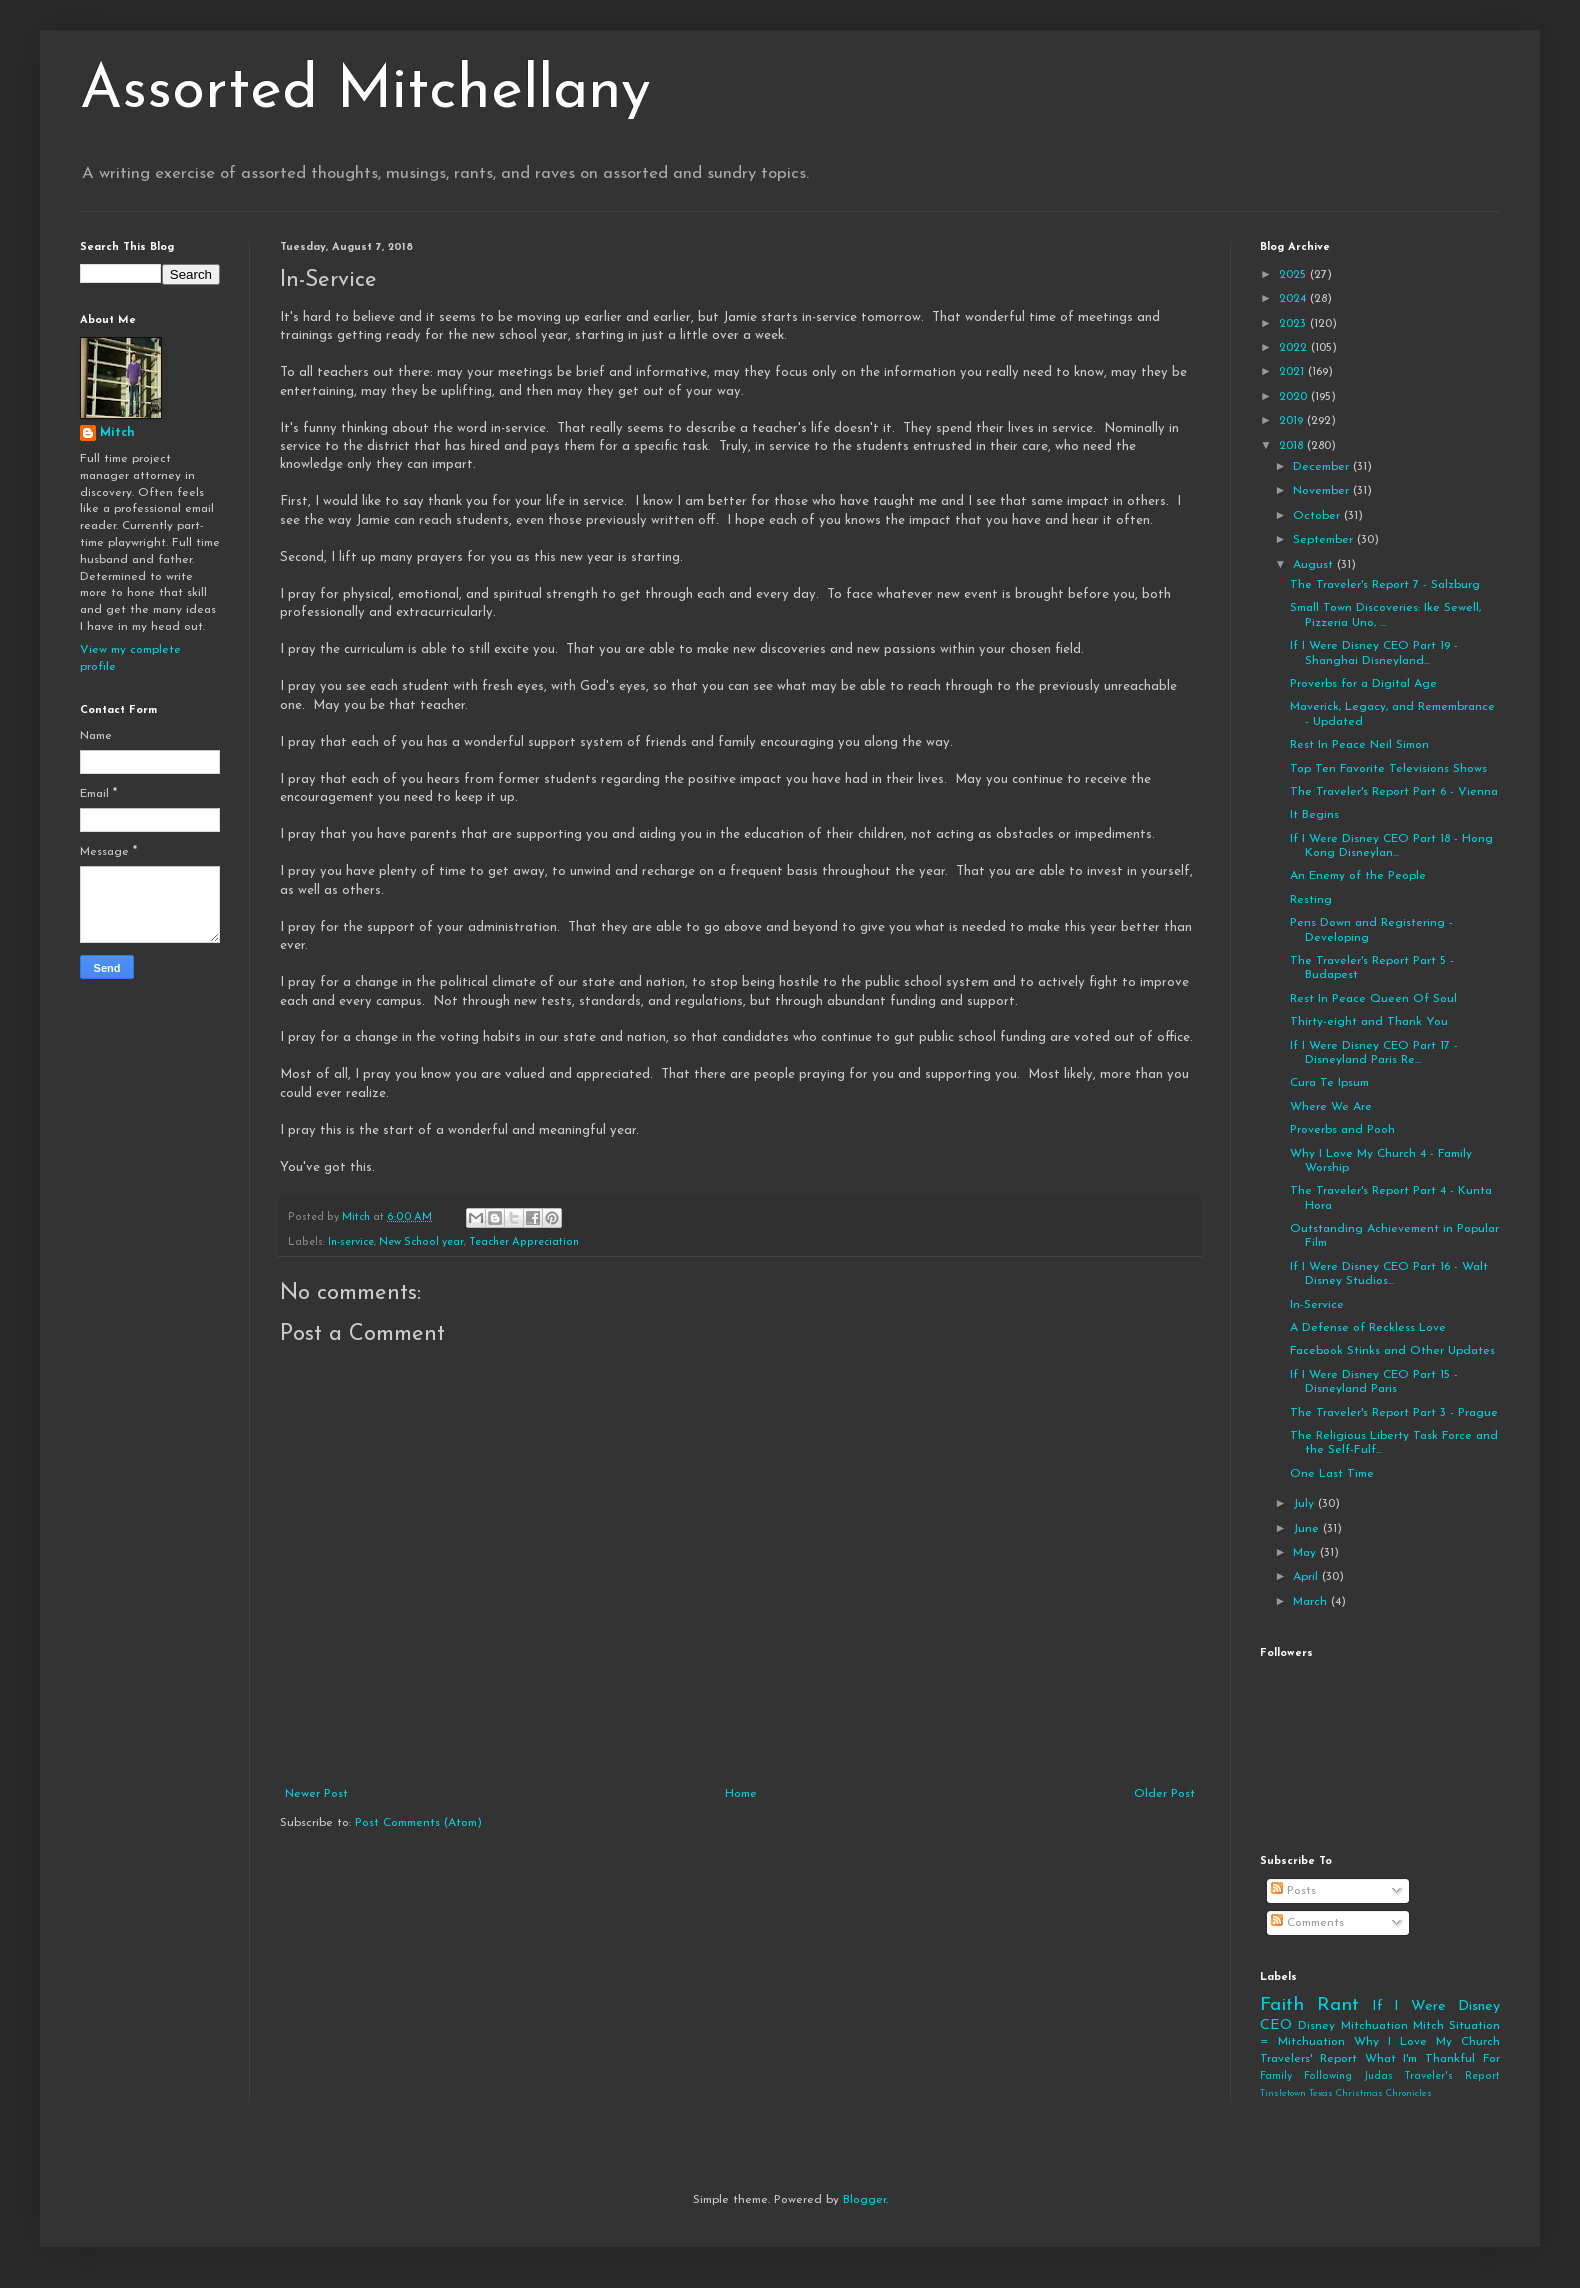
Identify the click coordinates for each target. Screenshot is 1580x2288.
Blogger (864, 2200)
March (1312, 1602)
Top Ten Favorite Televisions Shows (1388, 769)
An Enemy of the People (1358, 876)
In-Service (1317, 1305)
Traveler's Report (1452, 2076)
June (1308, 1529)
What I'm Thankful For (1432, 2059)
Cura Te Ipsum (1329, 1083)
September (1325, 540)
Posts (1293, 1891)
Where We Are (1331, 1107)
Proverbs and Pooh (1342, 1130)
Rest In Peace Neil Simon (1359, 745)
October (1318, 516)
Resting (1311, 900)
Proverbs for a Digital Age (1363, 684)
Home (741, 1794)
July (1305, 1504)
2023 (1294, 324)
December (1323, 467)
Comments (1307, 1923)
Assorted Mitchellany (365, 92)
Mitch (117, 433)
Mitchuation (1374, 2026)
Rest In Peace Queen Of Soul (1373, 999)
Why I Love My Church (1427, 2042)
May (1306, 1553)
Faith (1282, 2005)
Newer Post (316, 1794)
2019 (1293, 421)
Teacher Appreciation (524, 1242)
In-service (351, 1242)
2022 (1295, 348)
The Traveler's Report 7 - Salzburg (1385, 585)
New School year (421, 1242)
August (1315, 565)
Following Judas (1348, 2076)
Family (1276, 2076)
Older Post (1164, 1794)
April (1307, 1577)
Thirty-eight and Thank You (1369, 1022)
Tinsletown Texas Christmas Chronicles (1346, 2093)
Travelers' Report (1308, 2059)
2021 (1293, 372)
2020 (1295, 397)
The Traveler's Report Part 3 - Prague (1394, 1413)
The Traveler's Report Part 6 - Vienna (1394, 792)
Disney (1316, 2026)
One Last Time (1332, 1474)
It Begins (1314, 815)
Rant (1338, 2005)
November (1323, 491)
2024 (1294, 299)
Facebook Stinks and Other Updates (1392, 1351)
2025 (1294, 275)
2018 (1293, 446)
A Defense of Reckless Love (1368, 1328)
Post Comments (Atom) (418, 1823)
